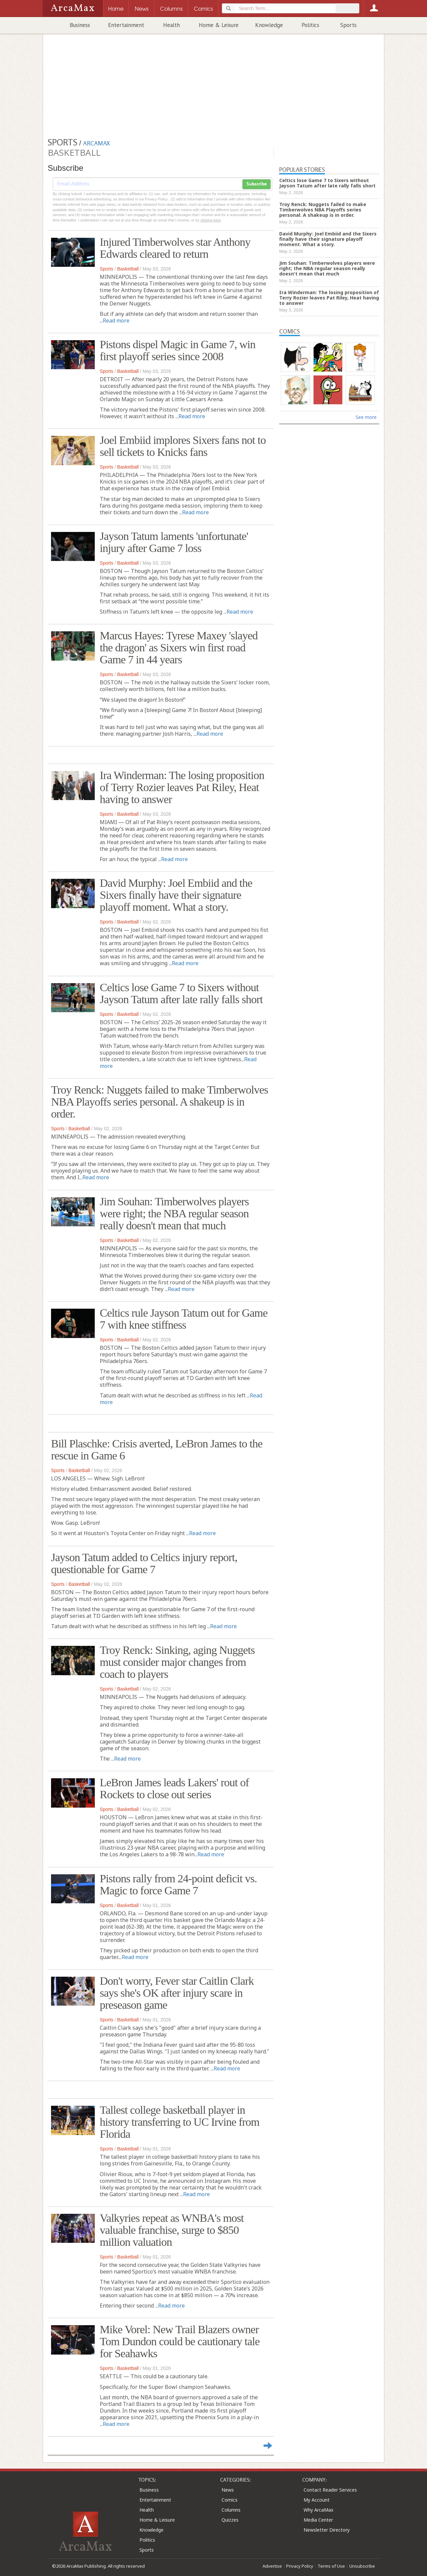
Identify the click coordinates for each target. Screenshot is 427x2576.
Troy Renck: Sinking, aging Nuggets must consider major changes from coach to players (177, 1662)
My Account (317, 2500)
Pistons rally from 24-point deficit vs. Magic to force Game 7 (178, 1884)
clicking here (210, 220)
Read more (116, 320)
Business (80, 25)
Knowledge (269, 25)
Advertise (272, 2566)
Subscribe (257, 184)
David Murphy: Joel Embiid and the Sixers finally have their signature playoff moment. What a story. (176, 895)
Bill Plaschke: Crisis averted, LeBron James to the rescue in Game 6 (157, 1449)
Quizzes (230, 2520)
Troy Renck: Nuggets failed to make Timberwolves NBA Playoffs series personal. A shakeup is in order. (159, 1102)
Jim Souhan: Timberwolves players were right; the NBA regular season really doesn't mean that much (174, 1213)
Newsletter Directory (327, 2530)
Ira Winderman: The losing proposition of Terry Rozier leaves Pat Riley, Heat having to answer (182, 787)
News (228, 2490)
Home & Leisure (219, 25)
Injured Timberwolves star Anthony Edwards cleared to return (175, 248)
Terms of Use (331, 2566)
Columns (231, 2510)
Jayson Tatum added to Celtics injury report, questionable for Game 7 (144, 1563)
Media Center (318, 2520)
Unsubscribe (362, 2566)
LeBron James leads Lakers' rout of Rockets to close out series (174, 1788)
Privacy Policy (299, 2566)
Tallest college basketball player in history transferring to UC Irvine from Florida (180, 2122)
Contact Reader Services (330, 2490)
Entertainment (126, 25)
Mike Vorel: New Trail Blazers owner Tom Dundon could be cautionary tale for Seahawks (180, 2341)
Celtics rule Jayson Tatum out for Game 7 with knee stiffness (184, 1319)
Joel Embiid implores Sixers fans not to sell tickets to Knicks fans (183, 446)
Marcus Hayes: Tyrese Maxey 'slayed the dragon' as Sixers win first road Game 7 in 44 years (179, 647)
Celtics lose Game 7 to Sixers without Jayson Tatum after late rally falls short (181, 993)
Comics (230, 2500)
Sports (348, 25)
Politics (310, 25)
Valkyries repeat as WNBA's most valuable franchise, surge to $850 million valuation (172, 2230)
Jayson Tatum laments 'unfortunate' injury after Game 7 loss (174, 542)
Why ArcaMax (318, 2510)
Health (171, 25)
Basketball (128, 268)
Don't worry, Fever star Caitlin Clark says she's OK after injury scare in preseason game (177, 1993)
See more (366, 417)
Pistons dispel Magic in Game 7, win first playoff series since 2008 (177, 350)
